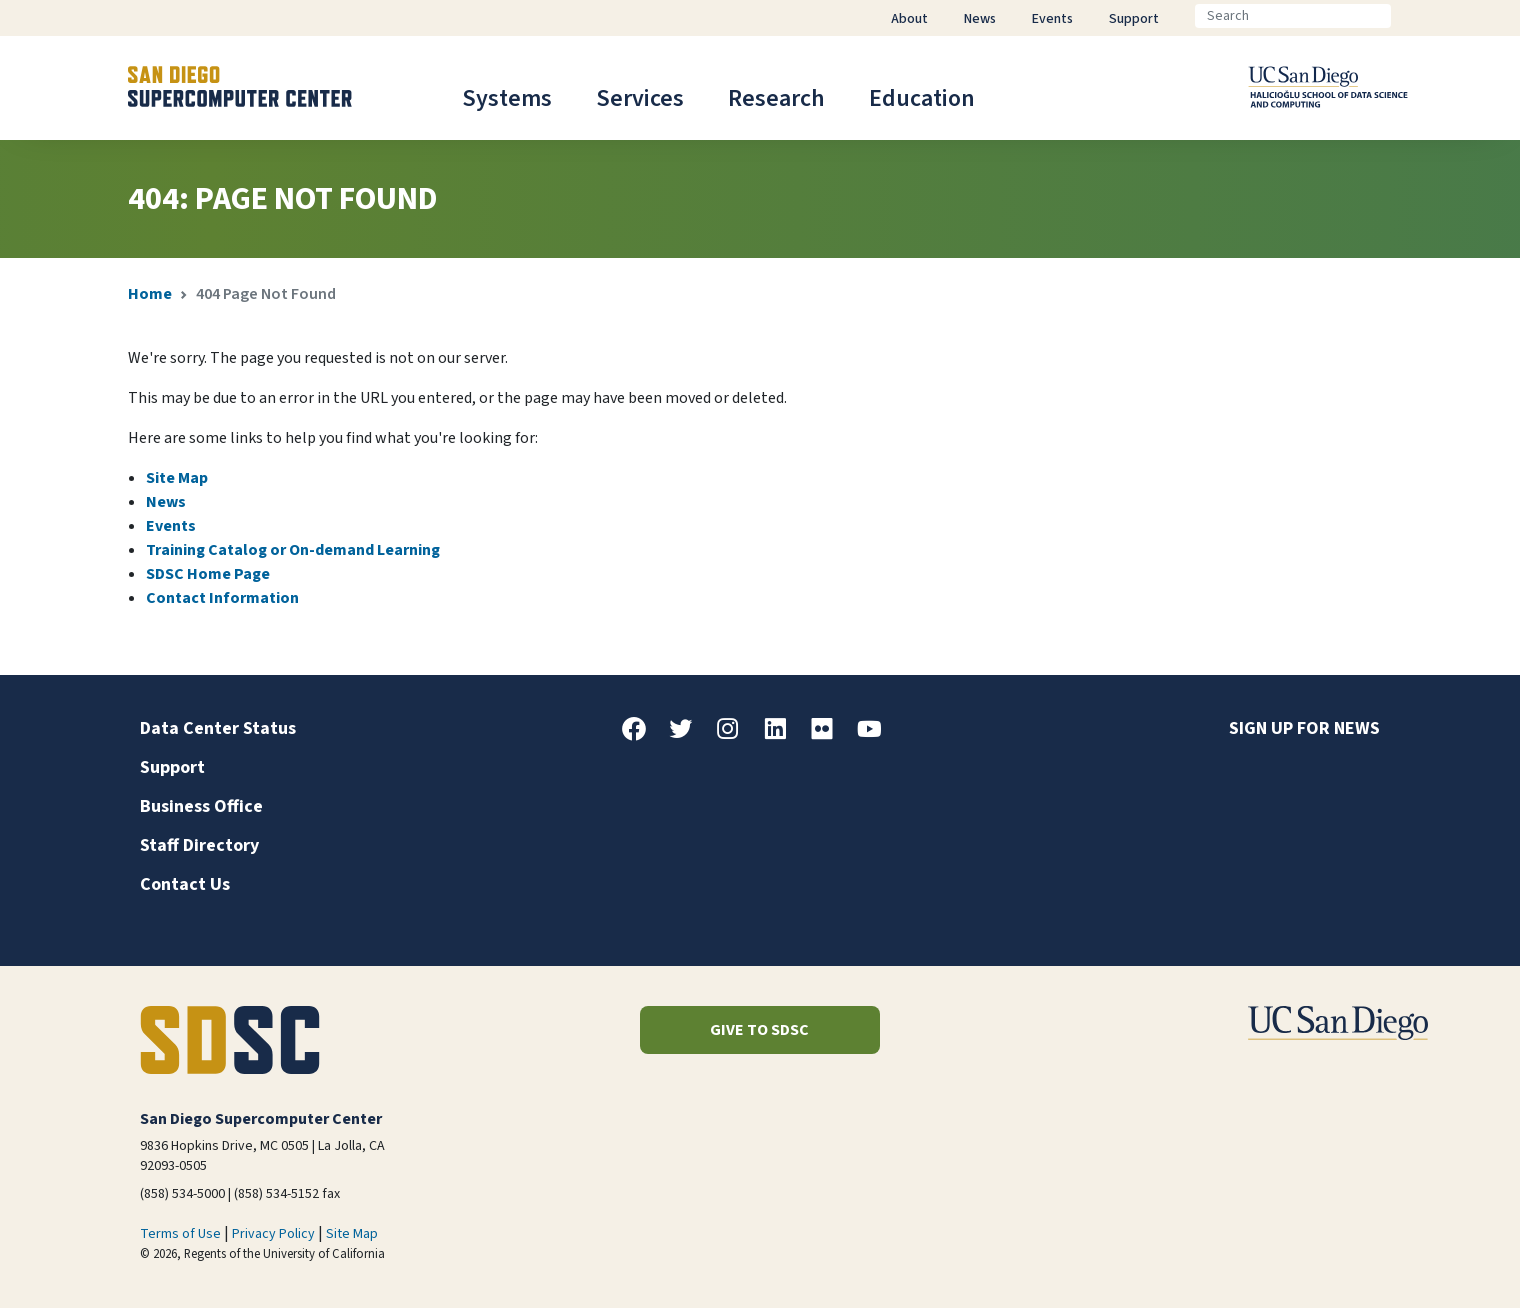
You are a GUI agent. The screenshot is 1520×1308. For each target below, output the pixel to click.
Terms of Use (180, 1234)
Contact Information (222, 598)
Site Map (177, 478)
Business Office (201, 806)
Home (150, 294)
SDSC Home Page (208, 574)
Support (172, 767)
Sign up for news (1304, 728)
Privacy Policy (273, 1234)
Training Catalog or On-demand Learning (293, 550)
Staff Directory (199, 845)
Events (171, 526)
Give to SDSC (759, 1030)
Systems (507, 98)
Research (776, 98)
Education (922, 98)
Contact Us (185, 884)
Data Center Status (218, 728)
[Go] (1407, 16)
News (166, 502)
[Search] (1293, 16)
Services (640, 98)
